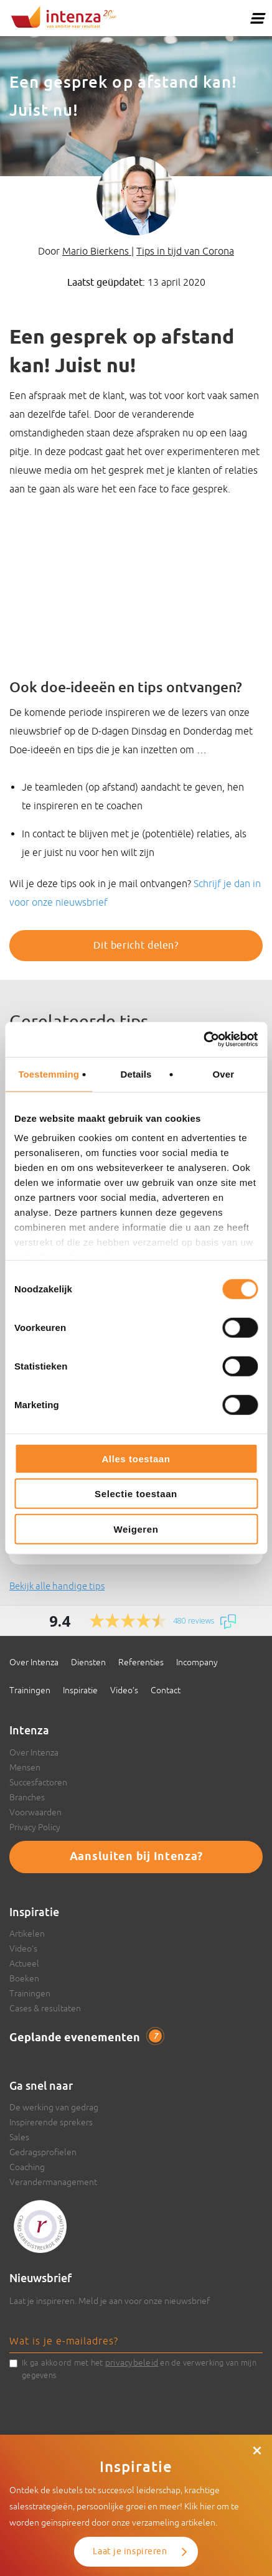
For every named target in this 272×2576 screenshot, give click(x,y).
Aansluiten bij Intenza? (136, 1857)
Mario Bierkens (96, 250)
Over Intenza (34, 1662)
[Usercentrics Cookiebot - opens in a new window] (203, 1040)
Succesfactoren (38, 1782)
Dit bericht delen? (136, 945)
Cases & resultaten (45, 2008)
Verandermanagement (53, 2182)
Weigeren (135, 1528)
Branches (27, 1797)
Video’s (124, 1690)
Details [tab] (136, 1073)
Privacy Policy (34, 1827)
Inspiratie (80, 1690)
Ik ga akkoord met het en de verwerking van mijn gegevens (139, 2368)
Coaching (27, 2167)
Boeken (24, 1978)
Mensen (24, 1767)
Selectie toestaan (136, 1493)
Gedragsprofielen (43, 2152)
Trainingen (29, 1690)
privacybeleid (131, 2362)
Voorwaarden (35, 1812)
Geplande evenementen (85, 2037)
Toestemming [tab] (48, 1073)
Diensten (88, 1662)
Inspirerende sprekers (51, 2122)
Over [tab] (224, 1073)
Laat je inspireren (130, 2551)
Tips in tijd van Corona (185, 250)
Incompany (197, 1662)
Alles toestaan (135, 1458)
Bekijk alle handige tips (57, 1586)
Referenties (141, 1662)
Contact (166, 1690)
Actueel (24, 1963)
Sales (19, 2137)
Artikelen (27, 1933)
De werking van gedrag (53, 2107)
